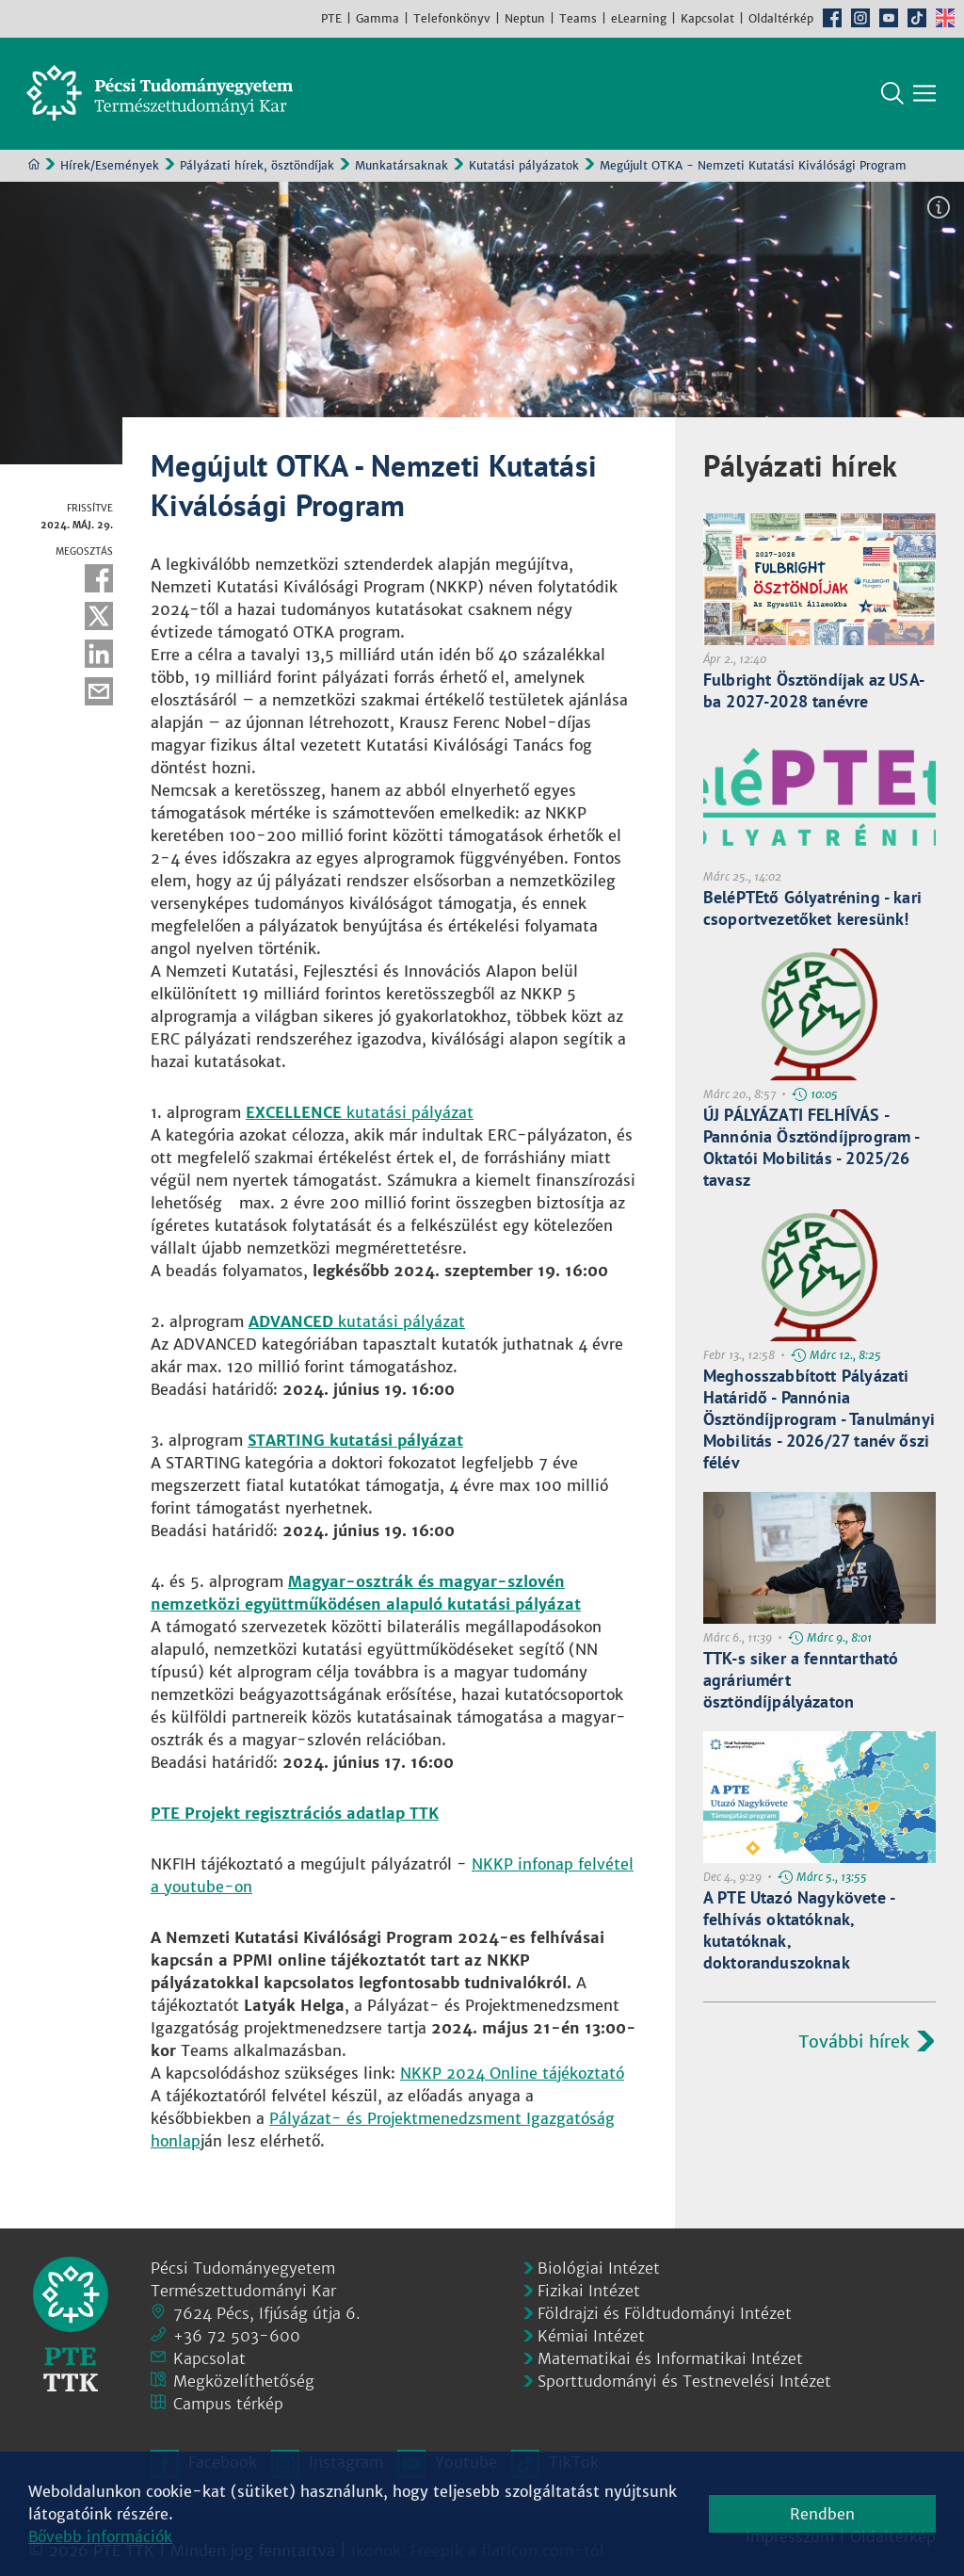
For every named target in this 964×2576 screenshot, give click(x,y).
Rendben (822, 2513)
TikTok (917, 17)
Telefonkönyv (451, 18)
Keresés (892, 94)
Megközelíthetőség (243, 2381)
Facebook (832, 17)
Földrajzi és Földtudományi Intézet (665, 2313)
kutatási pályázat (360, 1113)
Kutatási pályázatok (524, 166)
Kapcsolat (707, 18)
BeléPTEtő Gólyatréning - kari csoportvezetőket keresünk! (812, 909)
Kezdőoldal (34, 164)
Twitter (99, 617)
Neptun (525, 18)
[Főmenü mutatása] (924, 94)
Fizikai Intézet (589, 2290)
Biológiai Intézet (599, 2268)
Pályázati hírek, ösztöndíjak (257, 166)
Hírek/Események (109, 166)
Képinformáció (938, 208)
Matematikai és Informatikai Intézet (670, 2358)
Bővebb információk (100, 2536)
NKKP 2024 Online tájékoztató (512, 2074)
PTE (331, 18)
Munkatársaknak (401, 166)
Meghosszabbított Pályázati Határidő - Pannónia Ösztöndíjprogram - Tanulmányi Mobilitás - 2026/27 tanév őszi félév (819, 1420)
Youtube (888, 17)
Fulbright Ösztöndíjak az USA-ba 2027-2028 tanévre (813, 691)
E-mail (99, 692)
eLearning (639, 18)
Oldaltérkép (780, 18)
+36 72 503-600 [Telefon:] (236, 2335)
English (945, 17)
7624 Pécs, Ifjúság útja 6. (267, 2313)
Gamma (377, 18)
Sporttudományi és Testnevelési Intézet (684, 2381)
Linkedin (99, 654)
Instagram (860, 17)
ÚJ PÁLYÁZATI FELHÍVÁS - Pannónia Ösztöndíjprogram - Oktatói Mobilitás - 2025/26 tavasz (811, 1148)
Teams (578, 18)
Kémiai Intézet (591, 2335)
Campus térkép (228, 2403)
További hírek (853, 2042)
